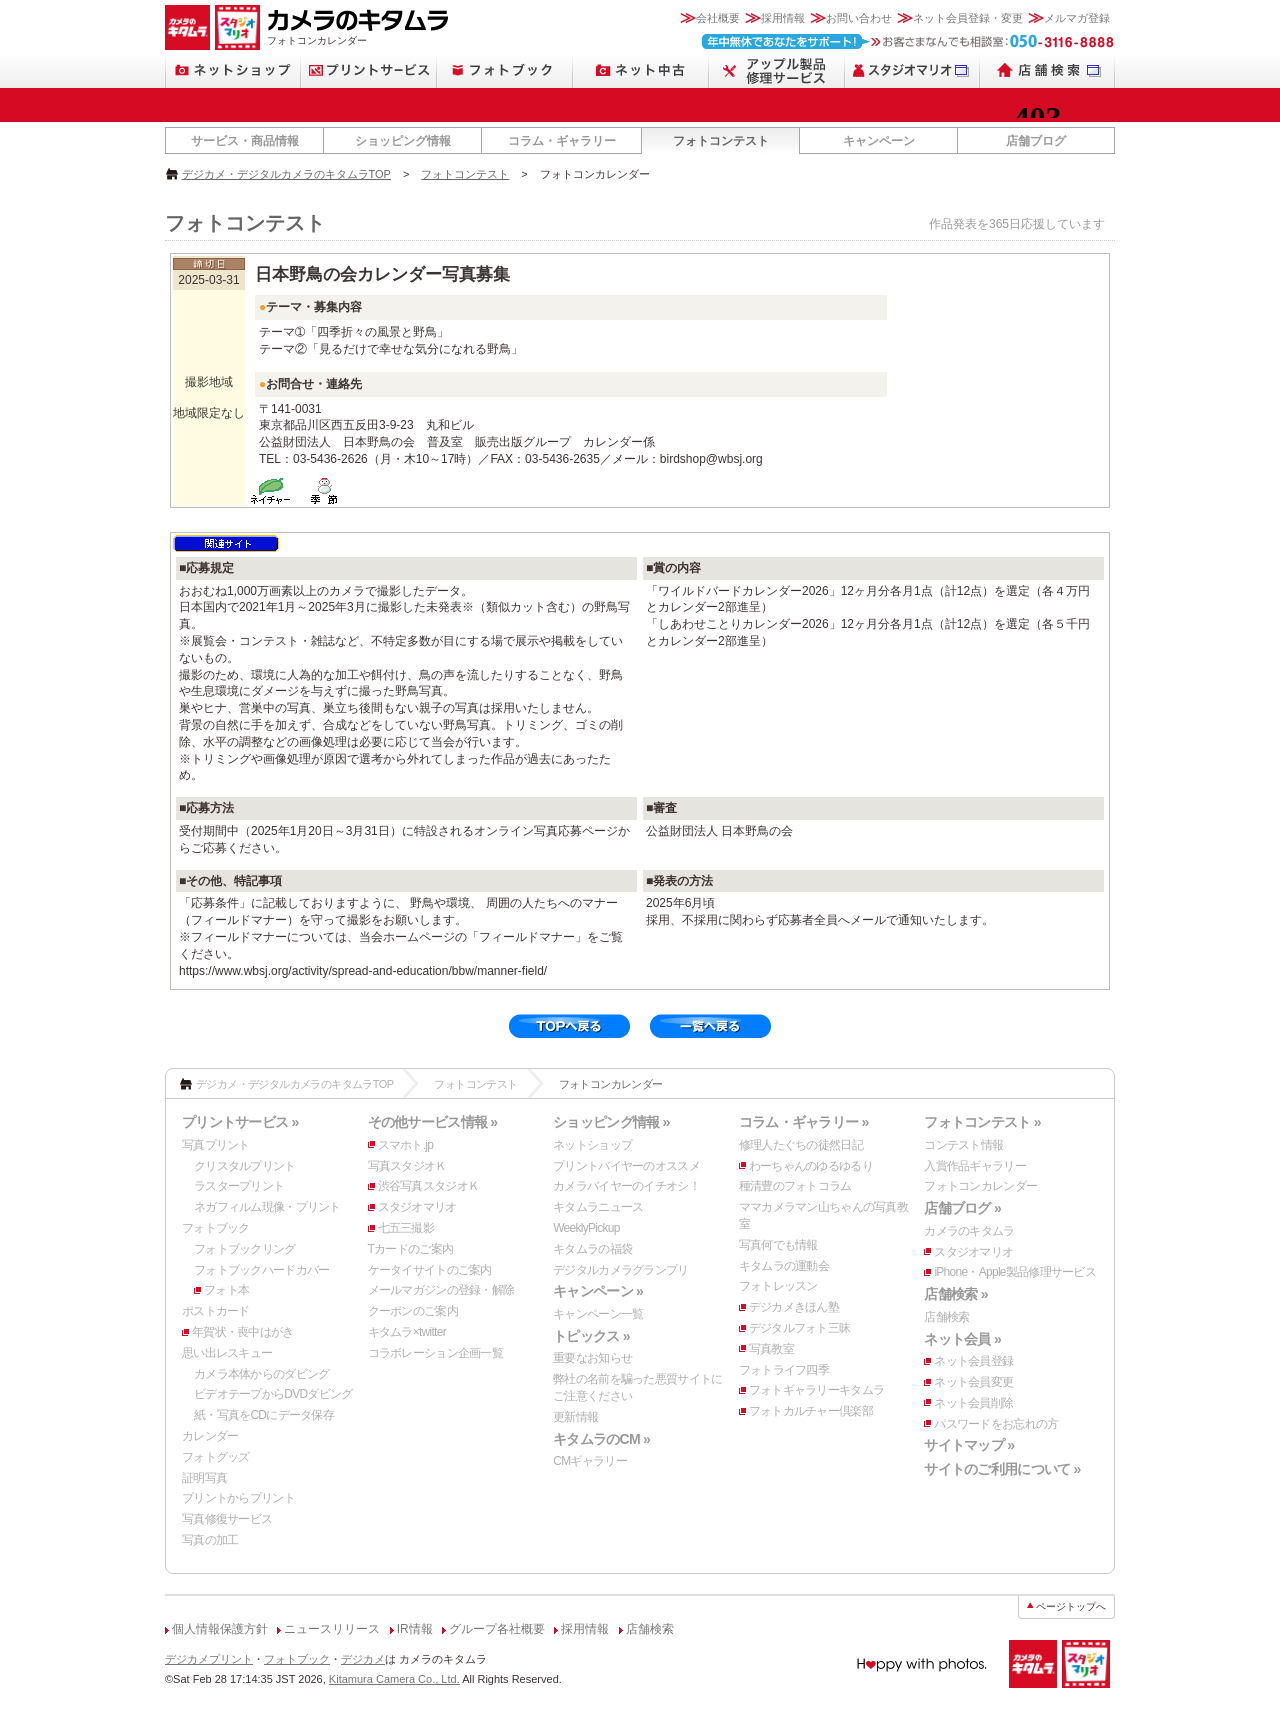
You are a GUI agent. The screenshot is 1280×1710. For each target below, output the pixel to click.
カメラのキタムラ (969, 1231)
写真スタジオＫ (407, 1166)
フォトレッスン (778, 1286)
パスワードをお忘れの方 (996, 1424)
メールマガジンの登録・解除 (441, 1290)
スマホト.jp (406, 1145)
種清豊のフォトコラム (795, 1186)
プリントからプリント (238, 1498)
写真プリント (216, 1145)
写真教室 (771, 1349)
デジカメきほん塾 (794, 1307)
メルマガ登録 (1077, 18)
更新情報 (575, 1417)
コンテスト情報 (963, 1145)
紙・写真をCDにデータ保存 (264, 1415)
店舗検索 (946, 1317)
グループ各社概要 (497, 1629)
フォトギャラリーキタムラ (816, 1390)
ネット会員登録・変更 (968, 18)
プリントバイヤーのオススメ (626, 1166)
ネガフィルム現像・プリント (267, 1207)
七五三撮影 (406, 1228)
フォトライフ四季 (784, 1370)
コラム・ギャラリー (562, 141)
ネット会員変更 (973, 1382)
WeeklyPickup (586, 1228)
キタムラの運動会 (784, 1266)
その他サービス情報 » (433, 1122)
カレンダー (210, 1436)
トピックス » (591, 1336)
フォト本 (226, 1290)
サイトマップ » (969, 1445)
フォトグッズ (216, 1457)
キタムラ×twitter (407, 1332)
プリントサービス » (240, 1122)
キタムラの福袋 (592, 1249)
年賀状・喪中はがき (243, 1332)
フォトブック (216, 1228)
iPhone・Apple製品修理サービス (1015, 1272)
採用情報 (783, 18)
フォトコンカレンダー (980, 1186)
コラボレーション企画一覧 (435, 1353)
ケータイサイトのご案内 (430, 1270)
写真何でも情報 (778, 1245)
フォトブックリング (245, 1249)
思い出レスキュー (227, 1353)
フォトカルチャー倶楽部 (811, 1411)
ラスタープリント (239, 1186)
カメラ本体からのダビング (261, 1374)
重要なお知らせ (592, 1358)
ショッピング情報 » (611, 1122)
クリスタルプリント (245, 1166)
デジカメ (363, 1659)
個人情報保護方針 (220, 1629)
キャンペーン (879, 141)
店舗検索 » (955, 1294)
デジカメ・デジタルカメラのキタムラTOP (286, 174)
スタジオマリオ (417, 1207)
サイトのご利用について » (1002, 1469)
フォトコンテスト (721, 141)
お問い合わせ (859, 18)
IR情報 (415, 1629)
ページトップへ (1071, 1606)
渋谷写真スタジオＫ (429, 1186)
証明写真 (204, 1478)
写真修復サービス (227, 1519)
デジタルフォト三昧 (800, 1328)
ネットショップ (592, 1145)
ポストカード (216, 1311)
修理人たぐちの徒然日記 (801, 1145)
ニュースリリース (332, 1629)
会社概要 (718, 18)
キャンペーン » (598, 1291)
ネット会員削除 (973, 1403)
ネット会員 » (962, 1339)
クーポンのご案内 (413, 1311)
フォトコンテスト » (982, 1122)
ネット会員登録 (973, 1361)
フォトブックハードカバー (261, 1270)
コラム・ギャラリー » (804, 1122)
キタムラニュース (598, 1207)
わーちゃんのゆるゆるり (811, 1166)
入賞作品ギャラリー (975, 1166)
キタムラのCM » (601, 1439)
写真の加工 (210, 1540)
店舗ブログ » (962, 1208)
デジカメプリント (209, 1659)
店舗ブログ (1036, 141)
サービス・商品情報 (245, 141)
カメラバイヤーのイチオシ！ (626, 1186)
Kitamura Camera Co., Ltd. (394, 1679)
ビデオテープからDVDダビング (273, 1394)
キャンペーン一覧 (598, 1314)
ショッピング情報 (403, 141)
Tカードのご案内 (411, 1249)
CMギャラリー (590, 1461)
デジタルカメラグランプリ (620, 1270)
